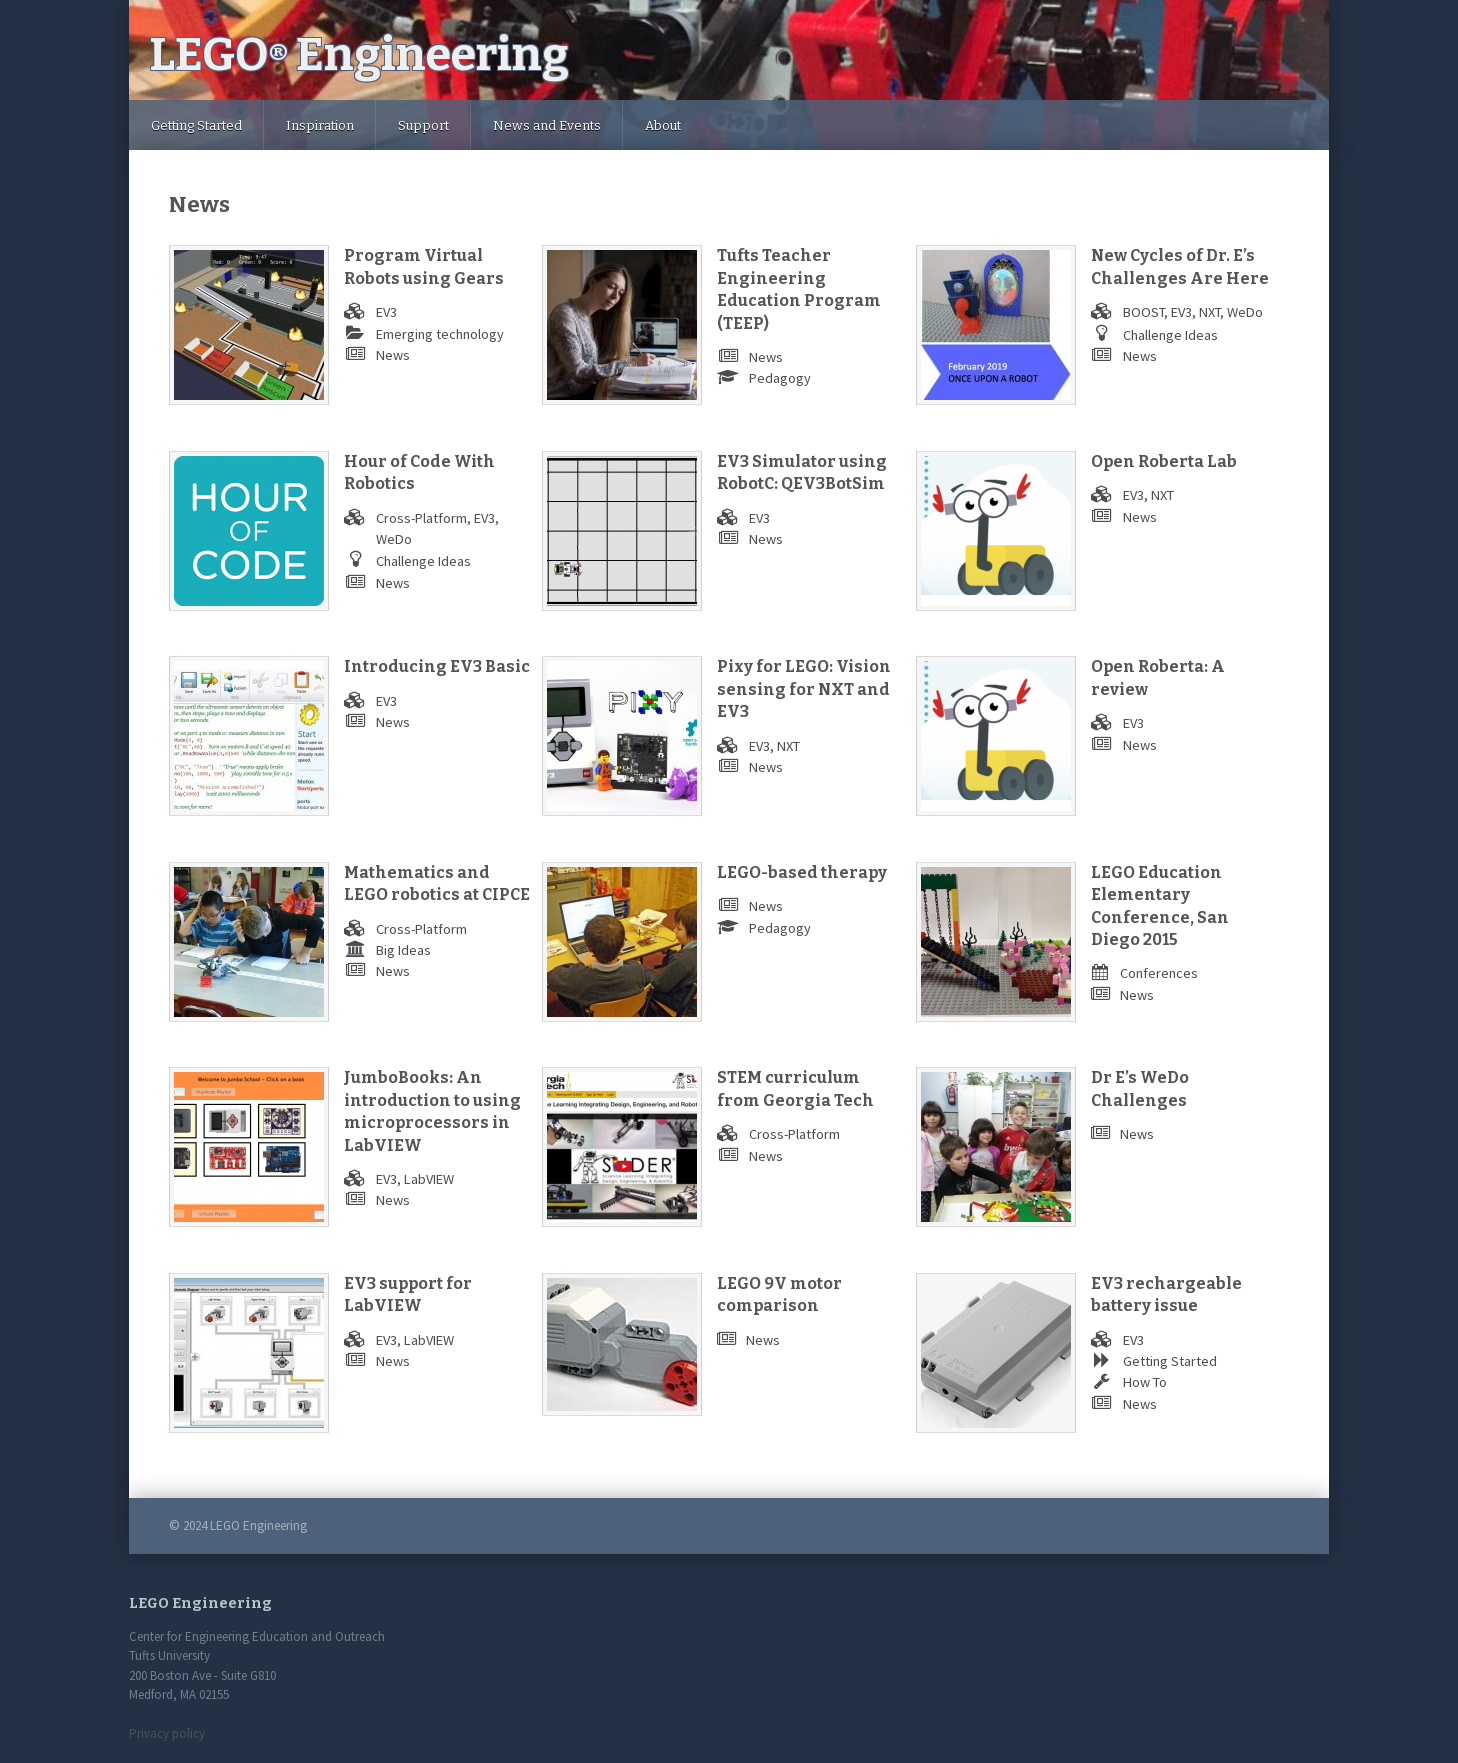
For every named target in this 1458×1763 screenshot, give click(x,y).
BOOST (1143, 312)
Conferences (1159, 973)
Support (423, 125)
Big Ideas (403, 950)
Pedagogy (780, 378)
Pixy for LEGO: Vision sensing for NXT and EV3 (804, 689)
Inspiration (320, 125)
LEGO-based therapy (802, 872)
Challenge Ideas (1170, 335)
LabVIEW (429, 1179)
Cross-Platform (421, 518)
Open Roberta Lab (1164, 461)
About (663, 125)
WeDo (1245, 312)
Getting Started (196, 125)
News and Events (547, 125)
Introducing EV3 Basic (437, 666)
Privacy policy (167, 1733)
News (393, 355)
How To (1145, 1382)
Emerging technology (440, 334)
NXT (1209, 312)
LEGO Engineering (359, 54)
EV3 (386, 312)
